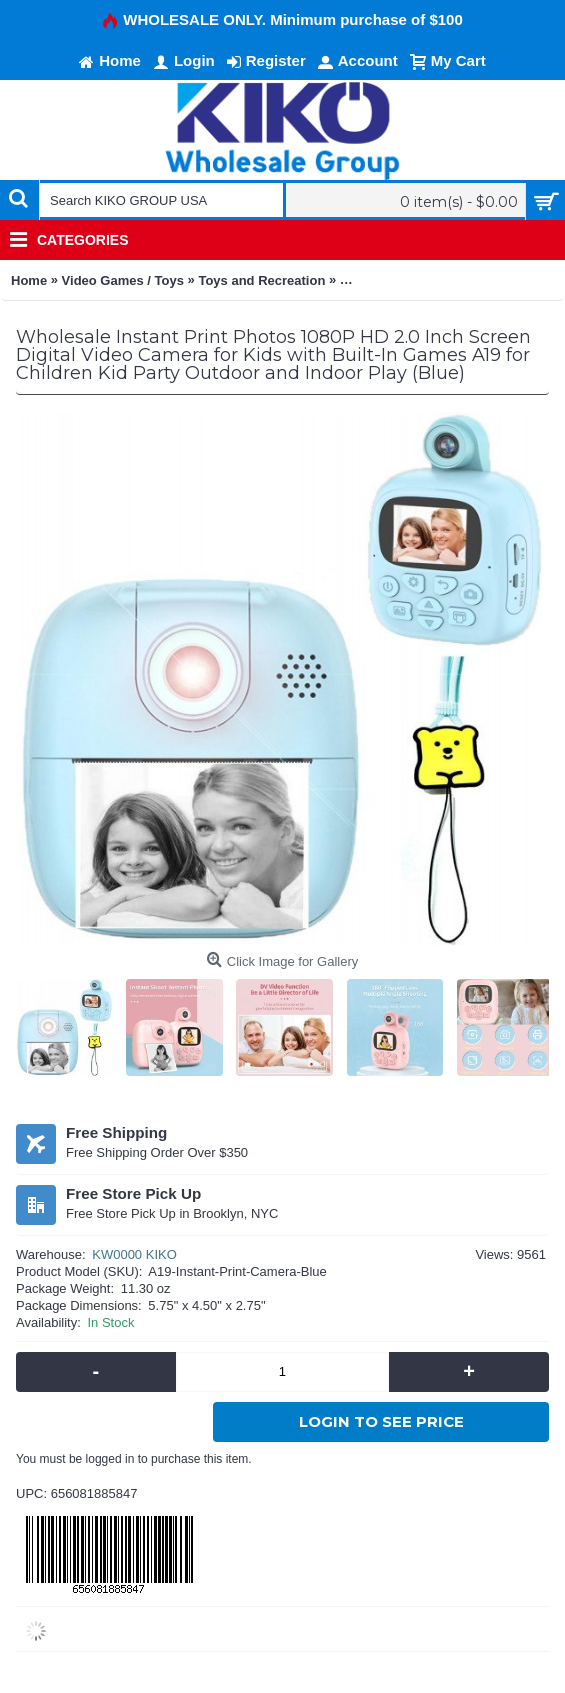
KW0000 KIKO (134, 1254)
